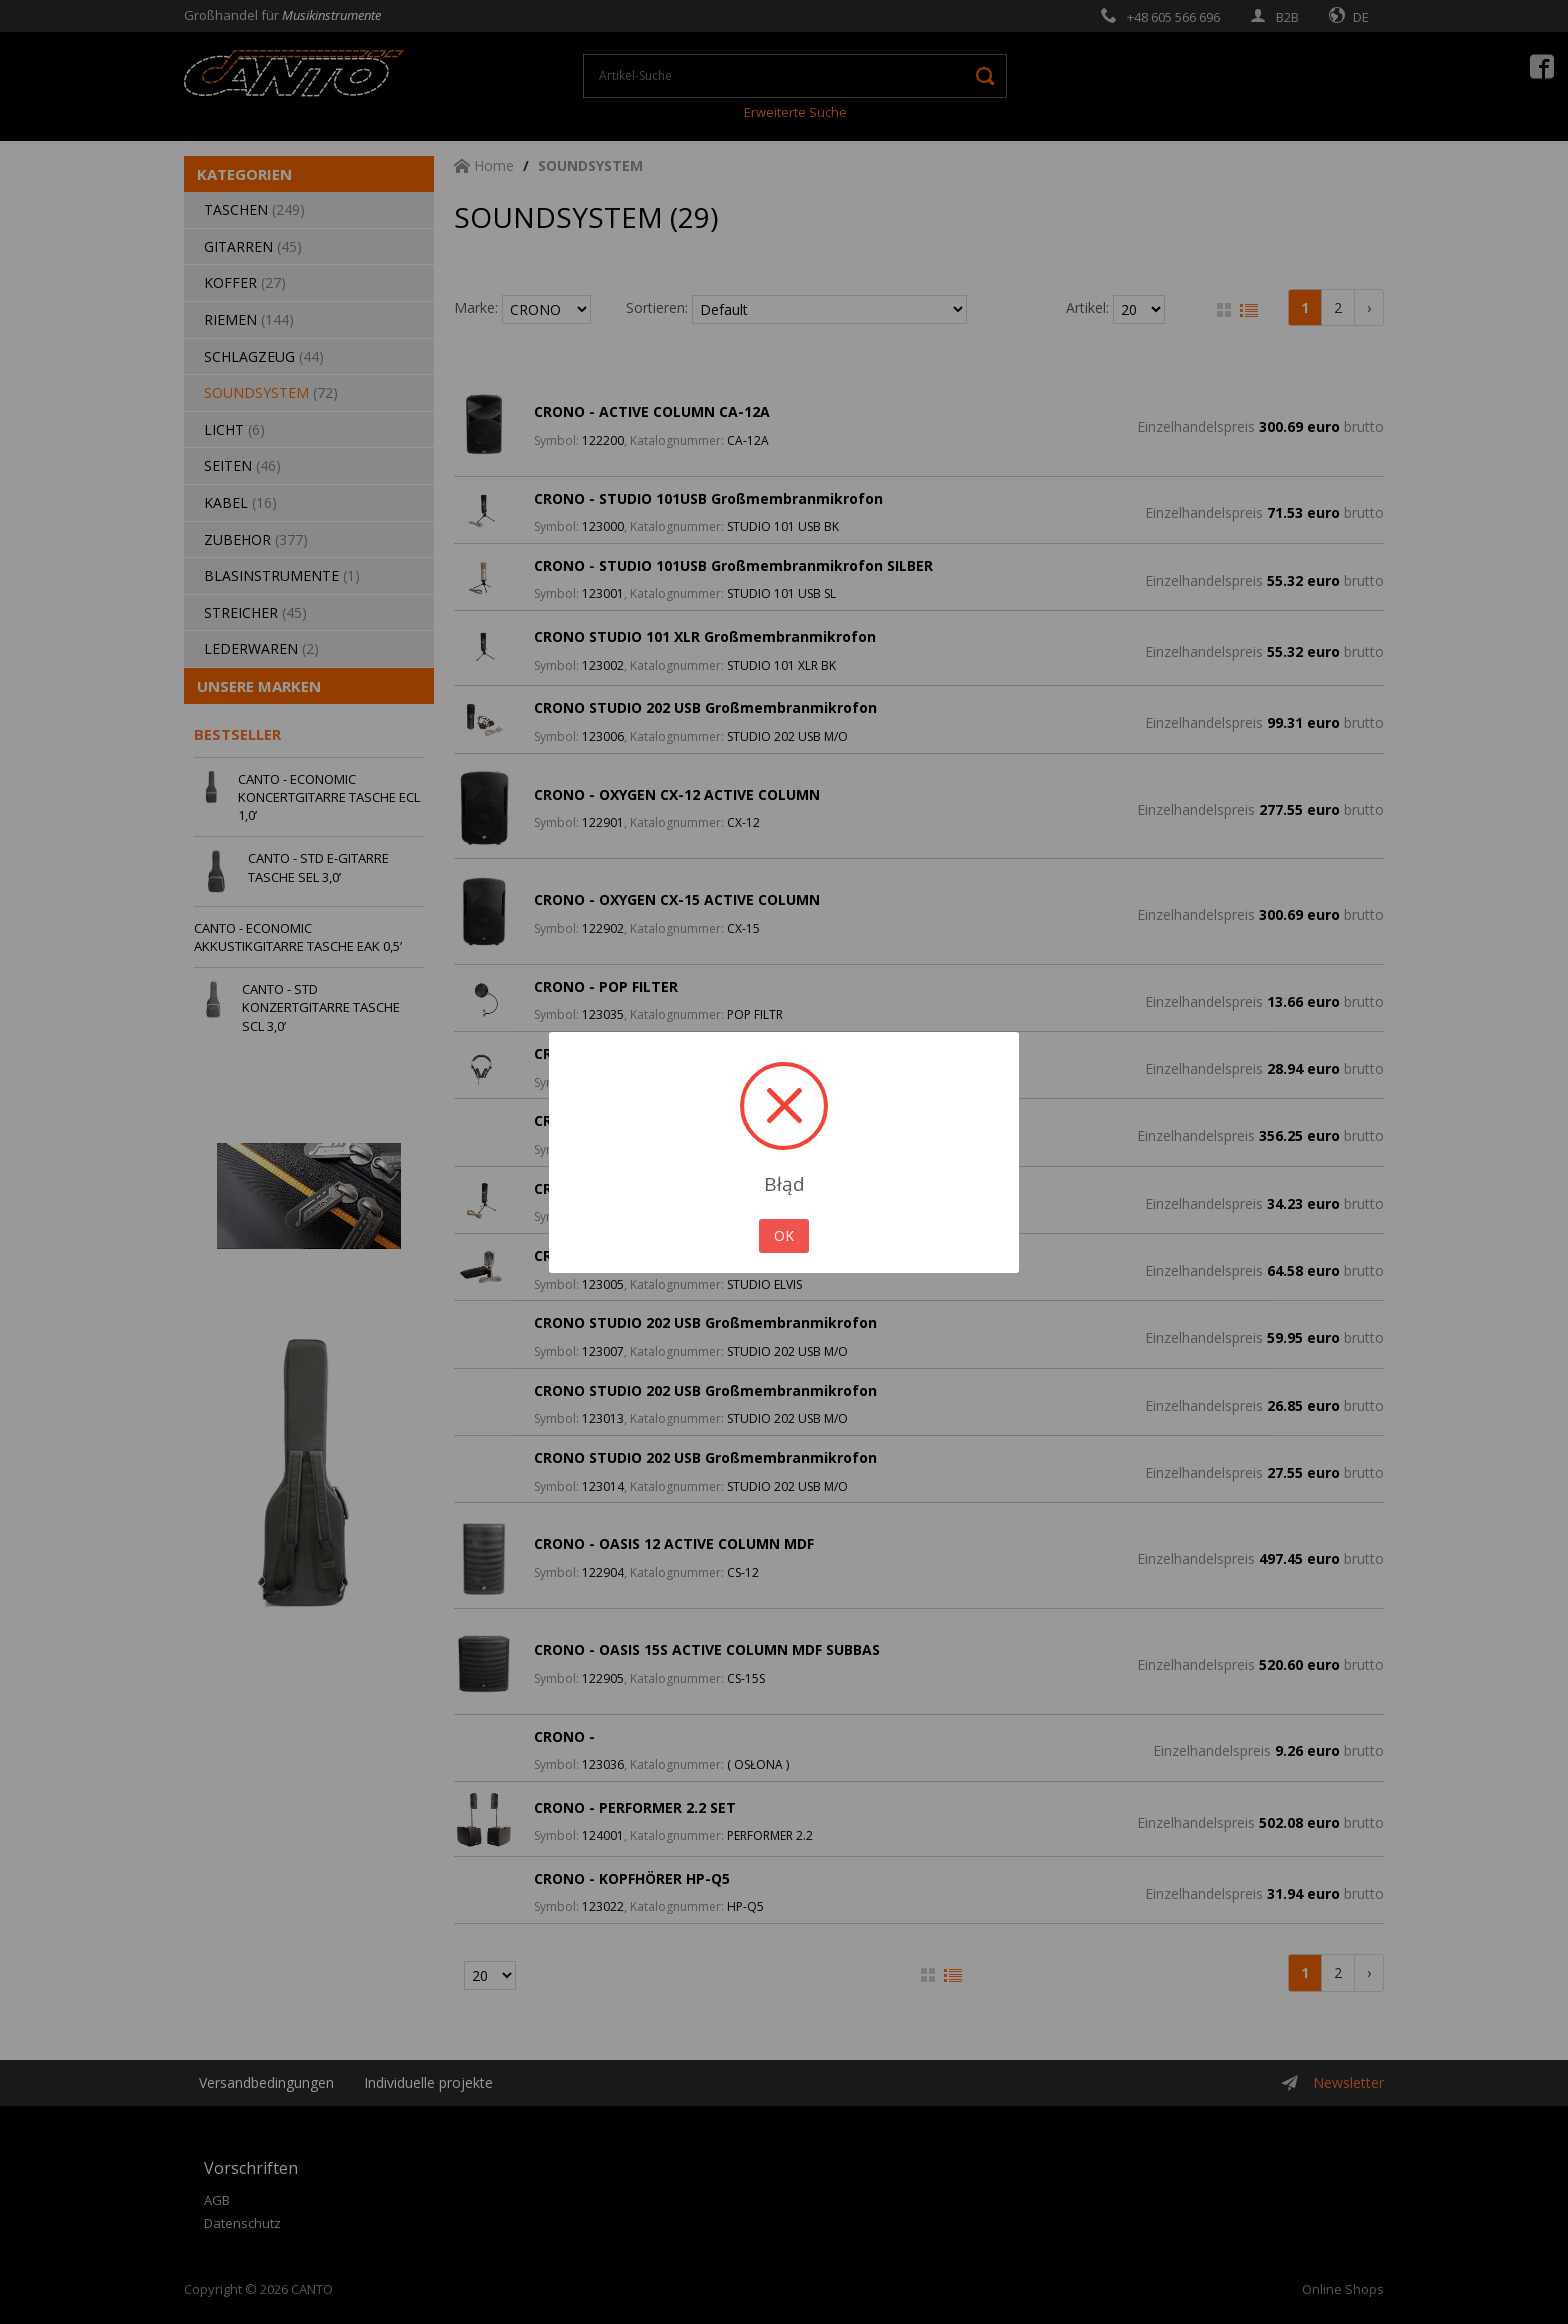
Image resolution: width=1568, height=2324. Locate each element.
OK (784, 1235)
